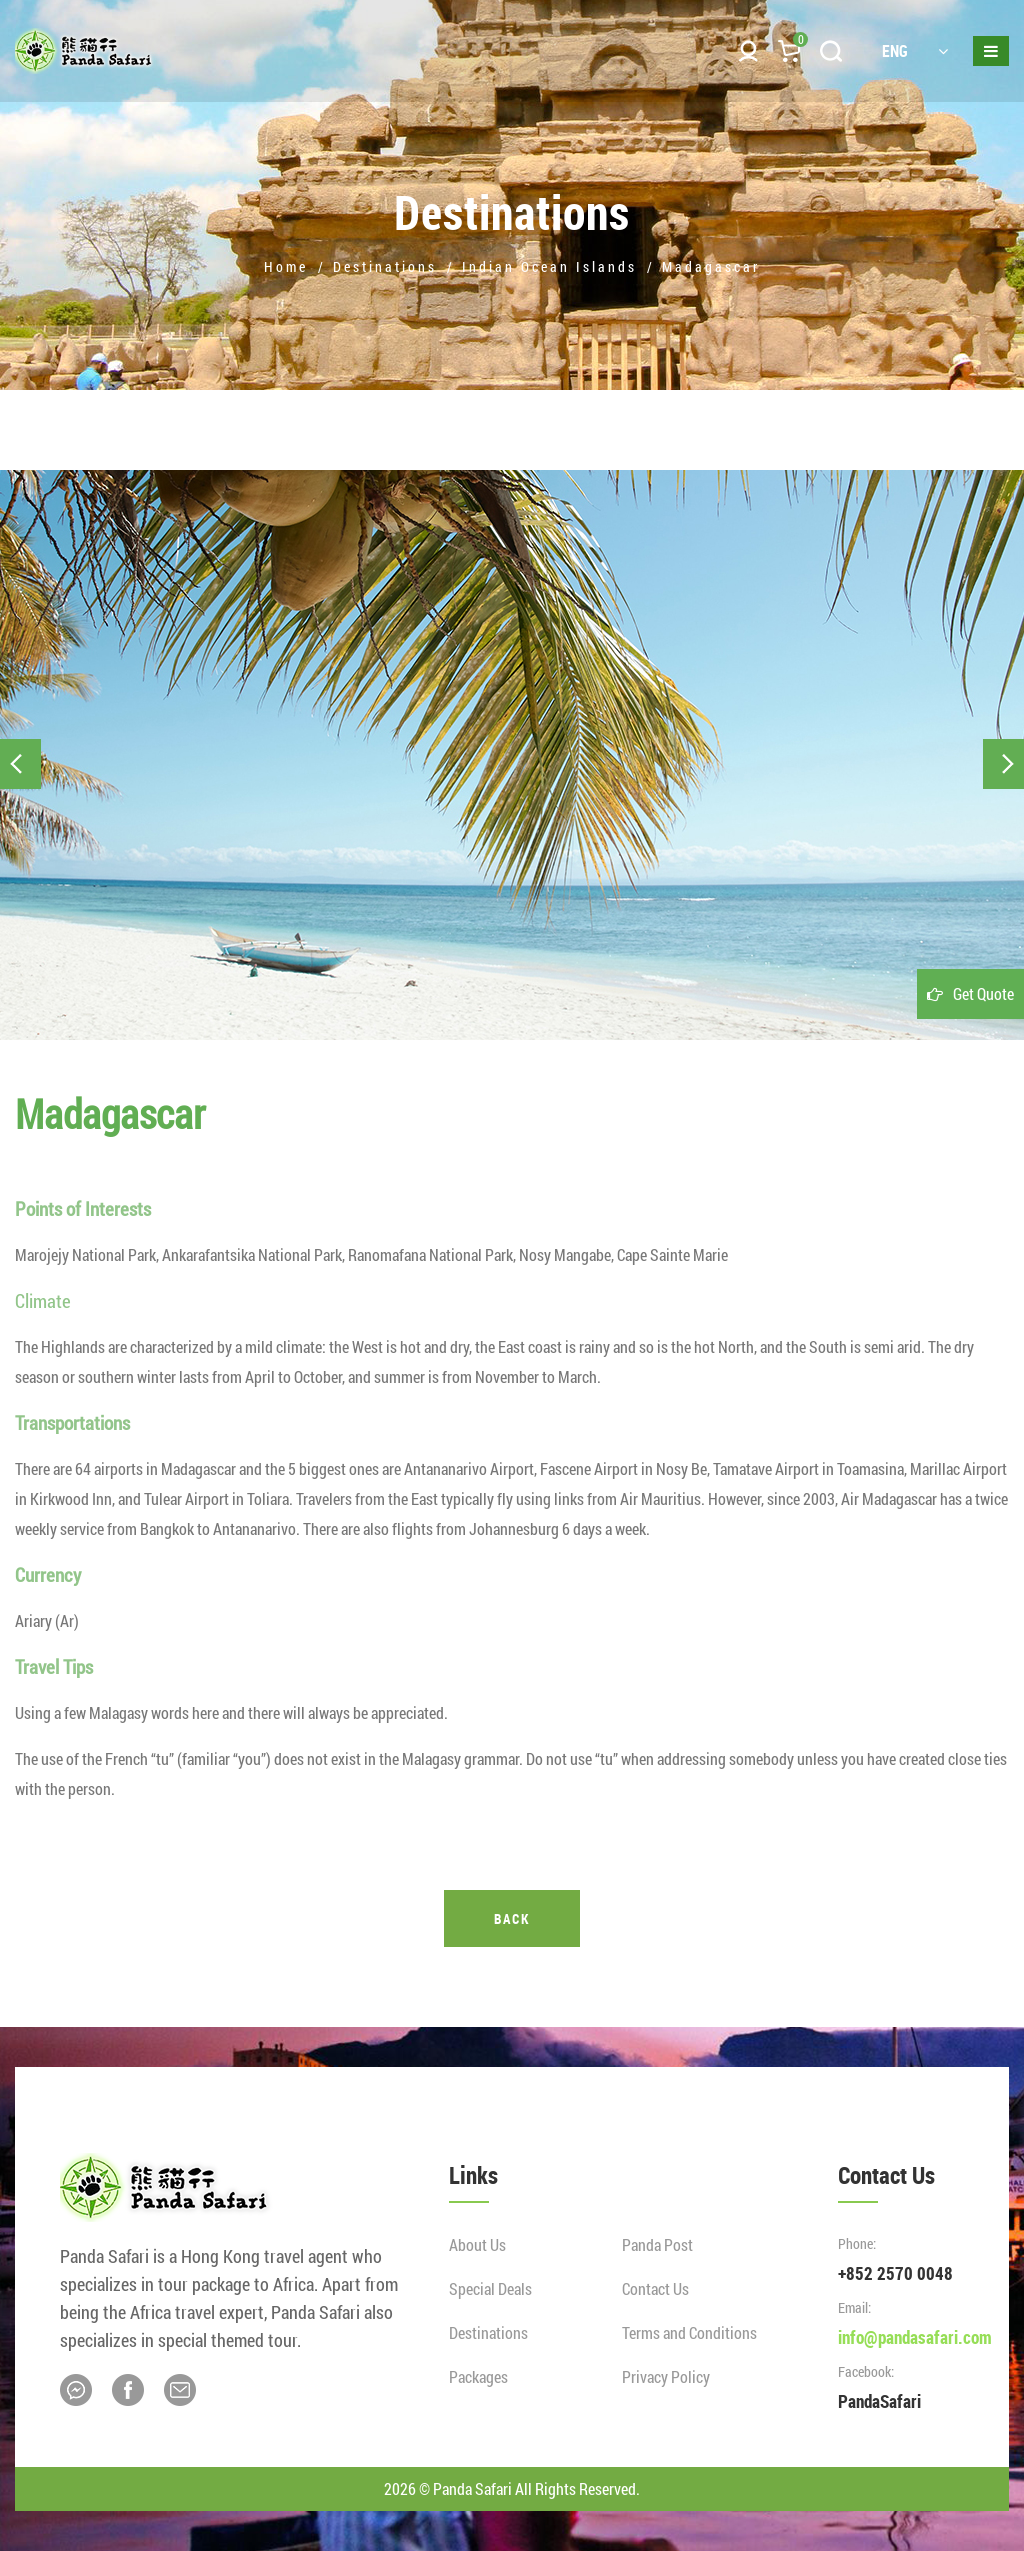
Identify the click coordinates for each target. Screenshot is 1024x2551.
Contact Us (655, 2288)
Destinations (385, 266)
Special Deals (490, 2288)
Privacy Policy (666, 2376)
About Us (477, 2244)
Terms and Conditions (689, 2332)
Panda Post (657, 2244)
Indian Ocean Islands (549, 266)
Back (512, 1918)
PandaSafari (879, 2401)
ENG (915, 51)
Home (286, 266)
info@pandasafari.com (915, 2337)
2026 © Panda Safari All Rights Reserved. (512, 2488)
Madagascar (711, 266)
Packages (478, 2376)
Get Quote (983, 993)
